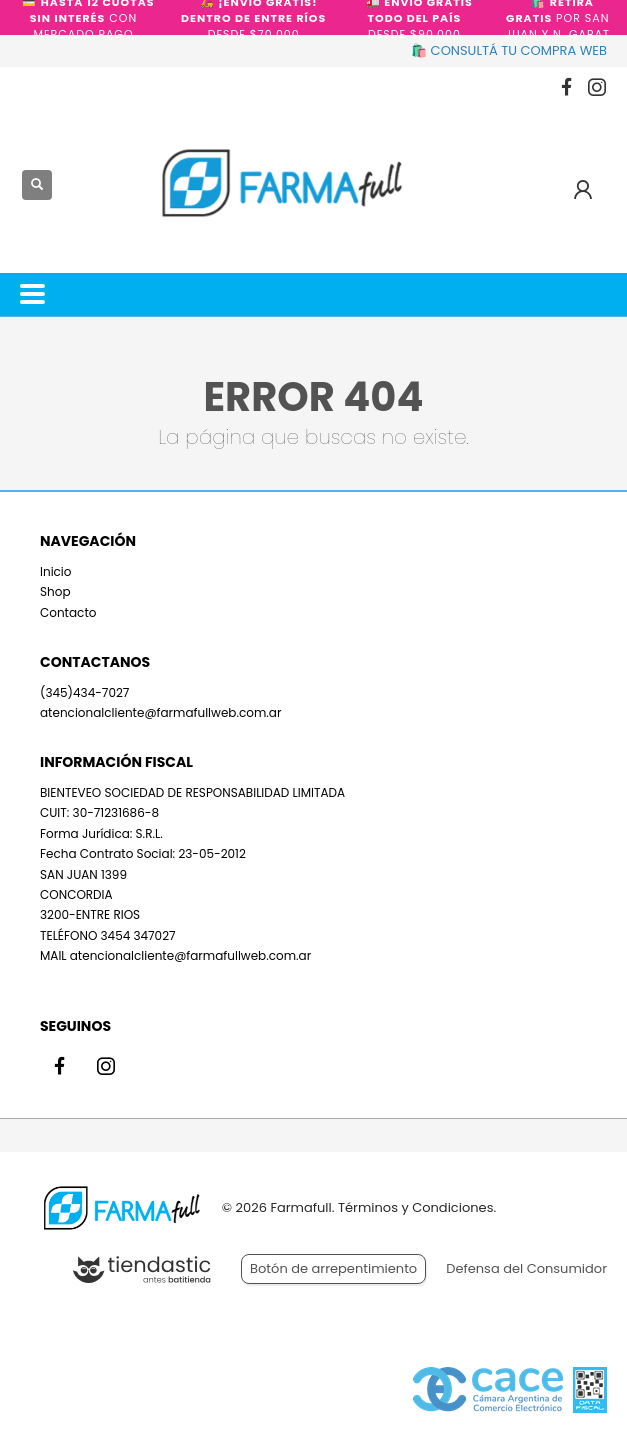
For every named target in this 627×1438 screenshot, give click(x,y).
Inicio (56, 571)
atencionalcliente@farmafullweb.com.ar (160, 712)
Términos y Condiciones (415, 1207)
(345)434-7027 (84, 692)
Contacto (68, 612)
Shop (55, 591)
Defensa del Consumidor (526, 1268)
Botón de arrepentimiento (333, 1268)
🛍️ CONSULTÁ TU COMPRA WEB (509, 50)
